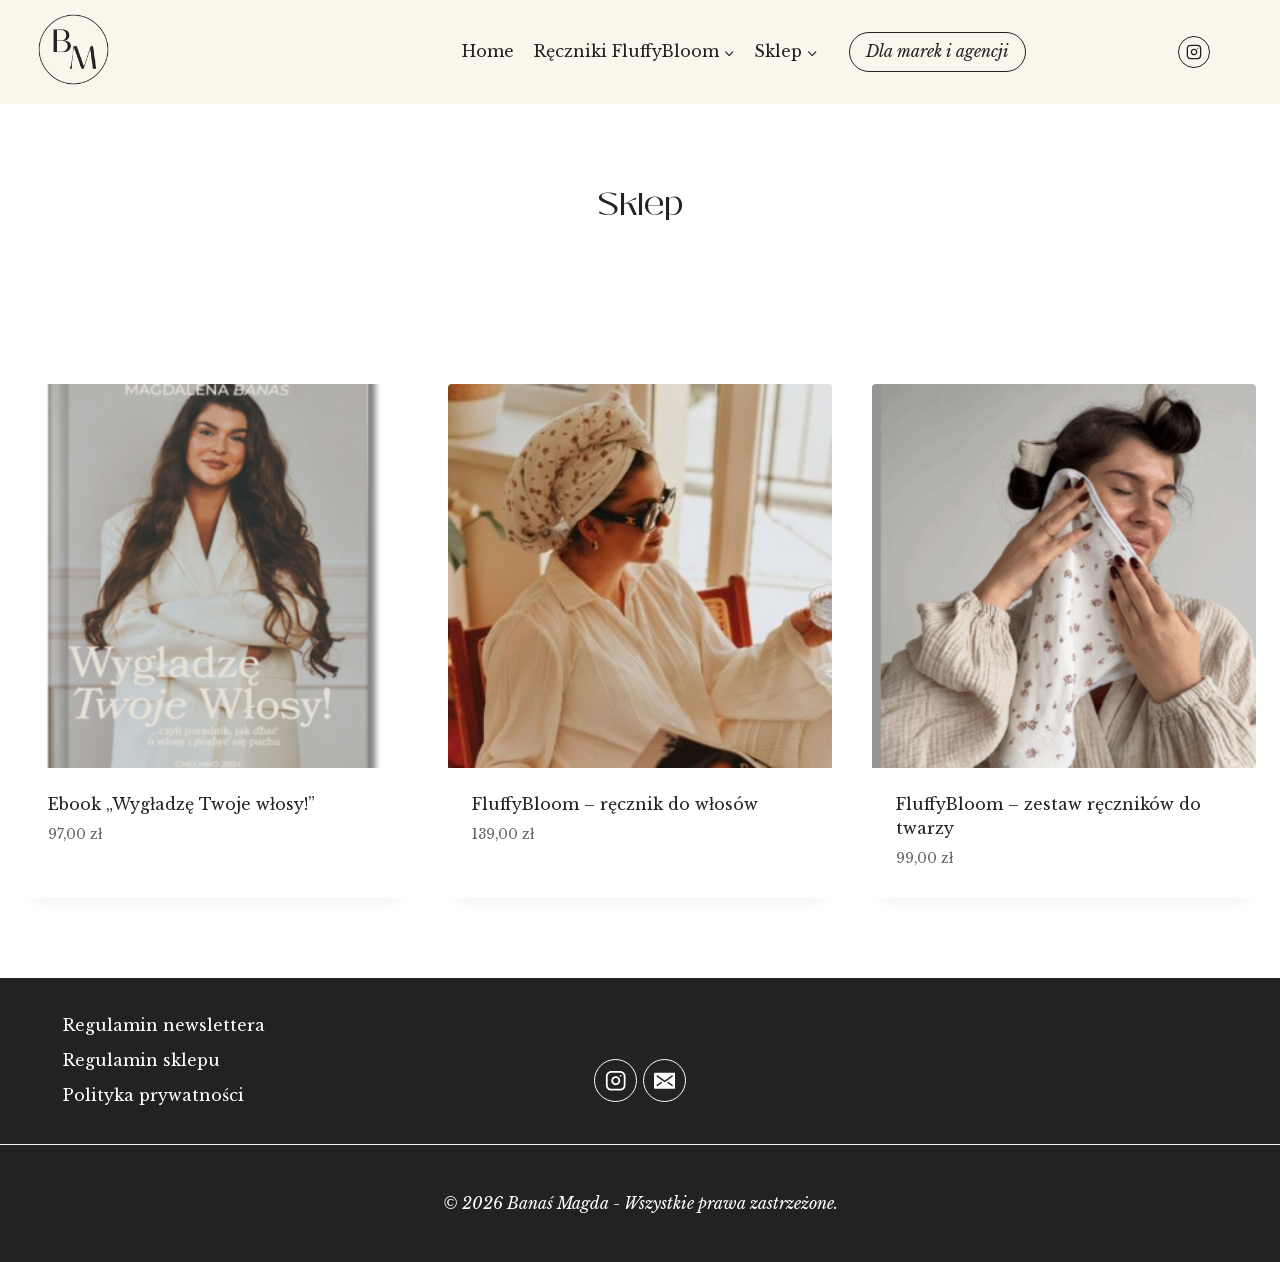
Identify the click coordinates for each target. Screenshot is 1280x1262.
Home (488, 51)
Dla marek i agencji (937, 51)
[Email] (664, 1080)
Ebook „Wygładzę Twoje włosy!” (181, 804)
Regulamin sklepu (141, 1060)
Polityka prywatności (153, 1095)
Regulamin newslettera (164, 1025)
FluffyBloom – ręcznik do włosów (615, 804)
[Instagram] (1194, 52)
